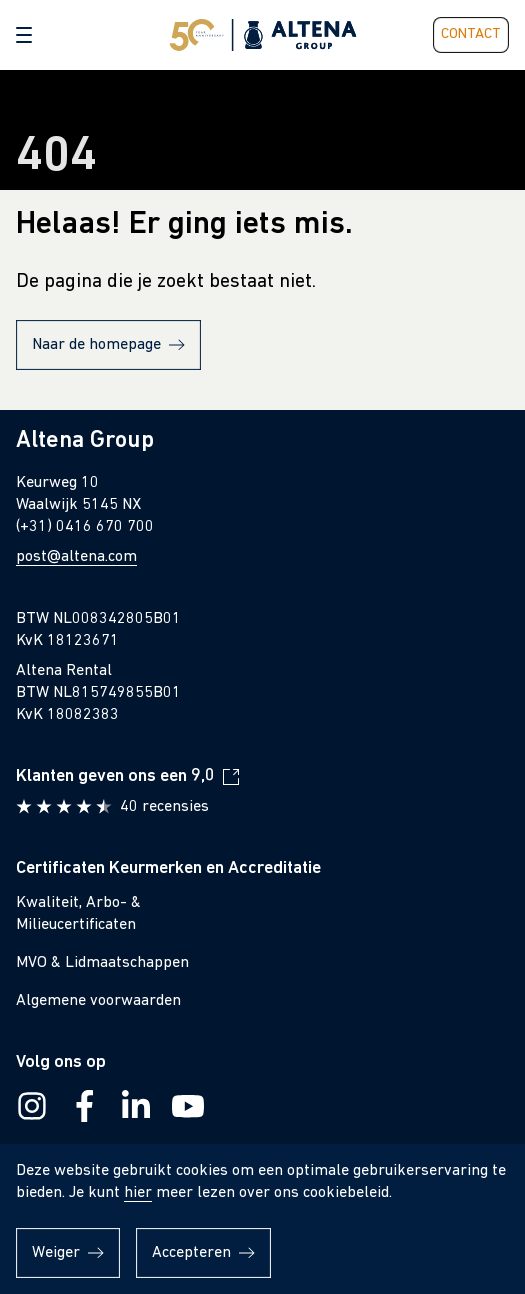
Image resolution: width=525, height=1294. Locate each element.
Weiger (56, 1253)
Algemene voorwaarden (98, 1001)
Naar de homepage (96, 345)
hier (138, 1193)
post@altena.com (76, 557)
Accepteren (191, 1253)
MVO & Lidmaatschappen (102, 963)
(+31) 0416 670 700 (85, 527)
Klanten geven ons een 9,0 (115, 776)
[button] (24, 35)
